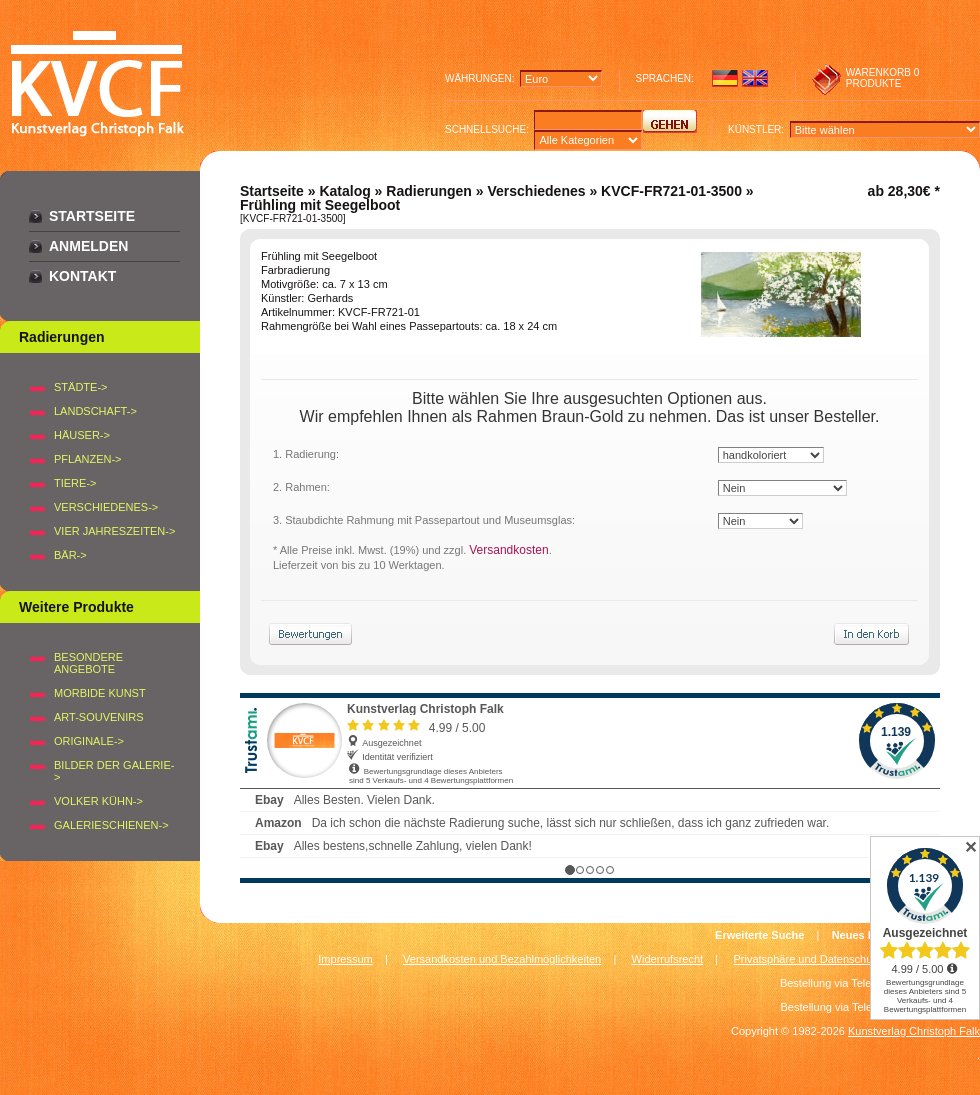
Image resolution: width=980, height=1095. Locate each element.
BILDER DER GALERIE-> (114, 771)
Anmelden (88, 246)
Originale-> (89, 741)
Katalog (344, 191)
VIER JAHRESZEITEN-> (114, 531)
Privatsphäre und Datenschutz (807, 959)
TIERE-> (75, 483)
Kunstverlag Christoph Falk (914, 1031)
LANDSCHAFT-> (95, 411)
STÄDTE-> (80, 387)
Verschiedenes (536, 191)
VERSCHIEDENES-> (106, 507)
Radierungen (429, 191)
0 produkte (883, 78)
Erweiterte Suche (759, 935)
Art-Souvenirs (99, 717)
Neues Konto (866, 935)
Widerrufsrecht (668, 959)
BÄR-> (70, 555)
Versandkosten (508, 550)
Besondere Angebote (88, 663)
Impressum (345, 959)
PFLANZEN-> (88, 459)
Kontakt (82, 276)
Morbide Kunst (100, 693)
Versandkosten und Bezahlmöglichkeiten (502, 959)
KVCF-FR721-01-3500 (671, 191)
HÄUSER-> (82, 435)
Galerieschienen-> (111, 825)
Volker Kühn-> (98, 801)
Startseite (92, 216)
